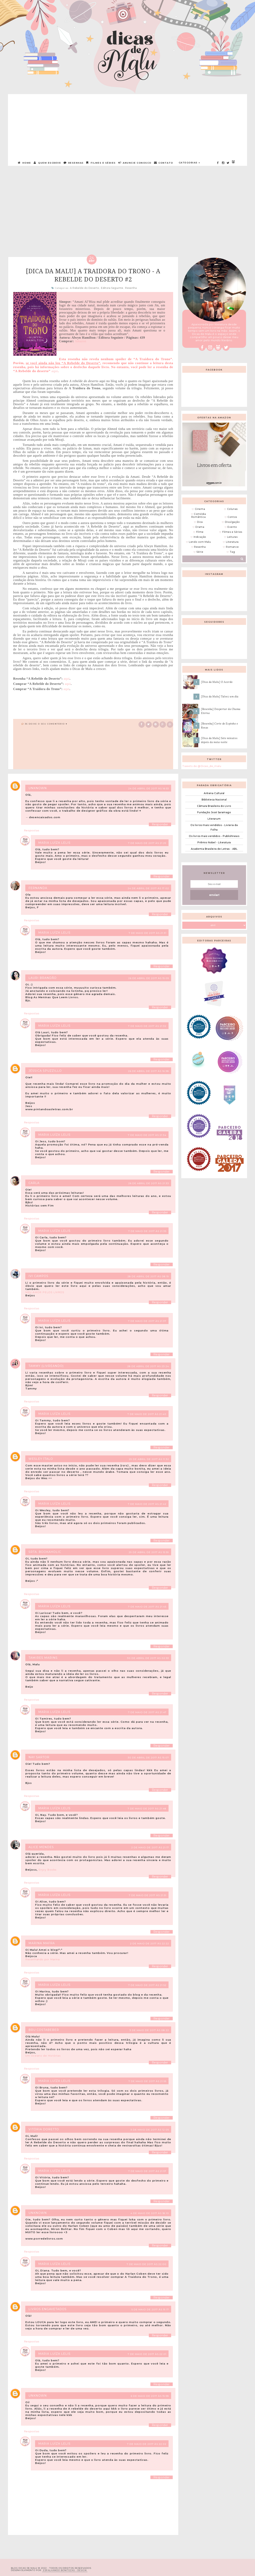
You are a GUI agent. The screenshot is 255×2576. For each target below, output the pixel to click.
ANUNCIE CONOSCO (135, 163)
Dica (200, 521)
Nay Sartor (38, 1757)
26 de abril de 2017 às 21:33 (148, 1183)
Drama (199, 526)
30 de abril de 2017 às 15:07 (148, 1757)
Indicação (200, 536)
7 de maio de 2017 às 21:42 (147, 1503)
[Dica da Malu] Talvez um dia (219, 696)
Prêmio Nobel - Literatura (214, 842)
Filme (200, 531)
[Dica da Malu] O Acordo (217, 682)
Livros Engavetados (47, 2309)
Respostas (31, 830)
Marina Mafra (41, 1943)
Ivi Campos (38, 1276)
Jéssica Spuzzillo (45, 1071)
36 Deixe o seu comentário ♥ (46, 724)
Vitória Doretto (43, 2129)
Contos (232, 516)
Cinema (200, 508)
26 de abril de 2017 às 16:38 (148, 1071)
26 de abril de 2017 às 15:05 (148, 978)
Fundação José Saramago (214, 812)
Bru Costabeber (43, 2030)
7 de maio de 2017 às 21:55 (147, 2081)
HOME (24, 163)
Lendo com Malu (200, 541)
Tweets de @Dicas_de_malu (201, 766)
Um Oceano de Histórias (43, 2055)
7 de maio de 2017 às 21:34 (147, 1135)
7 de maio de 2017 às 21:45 (147, 1606)
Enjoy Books (47, 1869)
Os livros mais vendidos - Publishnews (214, 836)
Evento (232, 526)
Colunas (232, 508)
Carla (33, 1183)
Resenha (131, 287)
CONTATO (163, 163)
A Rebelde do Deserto (84, 287)
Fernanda (37, 888)
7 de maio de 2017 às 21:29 (147, 843)
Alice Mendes (41, 1847)
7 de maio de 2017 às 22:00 (146, 2264)
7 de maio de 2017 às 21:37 (147, 1320)
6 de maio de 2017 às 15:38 (150, 2395)
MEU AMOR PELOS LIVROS (44, 1292)
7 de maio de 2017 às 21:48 (147, 1808)
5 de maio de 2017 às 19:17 (150, 2309)
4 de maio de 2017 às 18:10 (149, 2213)
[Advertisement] (127, 122)
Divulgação (232, 521)
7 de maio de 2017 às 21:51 (147, 1895)
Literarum (214, 818)
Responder (160, 824)
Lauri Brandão (42, 978)
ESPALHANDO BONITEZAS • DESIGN (64, 2570)
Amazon (80, 341)
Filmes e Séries (101, 163)
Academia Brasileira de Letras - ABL (214, 848)
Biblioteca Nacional (214, 799)
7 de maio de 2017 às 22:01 (147, 2354)
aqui (54, 371)
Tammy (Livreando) (46, 1366)
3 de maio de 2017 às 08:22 (149, 2030)
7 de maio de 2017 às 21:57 (147, 2171)
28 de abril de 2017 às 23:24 (148, 1366)
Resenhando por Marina (42, 1959)
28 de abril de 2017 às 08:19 (148, 1276)
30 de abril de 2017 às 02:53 (148, 1658)
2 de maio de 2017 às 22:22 (149, 1943)
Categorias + (189, 162)
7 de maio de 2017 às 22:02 (146, 2443)
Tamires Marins (43, 1658)
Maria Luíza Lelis (54, 843)
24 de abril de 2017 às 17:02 (148, 888)
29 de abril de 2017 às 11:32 (149, 1459)
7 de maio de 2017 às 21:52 (147, 1985)
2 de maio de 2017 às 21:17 (150, 1847)
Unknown (37, 788)
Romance (232, 546)
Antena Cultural (214, 793)
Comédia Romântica (198, 515)
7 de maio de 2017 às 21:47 (147, 1712)
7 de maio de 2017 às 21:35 (147, 1231)
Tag (232, 551)
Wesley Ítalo (40, 1459)
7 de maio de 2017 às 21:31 (147, 932)
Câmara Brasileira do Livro (214, 805)
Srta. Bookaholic (44, 1552)
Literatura (232, 541)
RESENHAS (74, 163)
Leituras (232, 536)
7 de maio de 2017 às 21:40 (147, 1414)
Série (199, 551)
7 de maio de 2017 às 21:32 (147, 1026)
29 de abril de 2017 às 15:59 (149, 1552)
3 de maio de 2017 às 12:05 (149, 2129)
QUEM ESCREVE (47, 163)
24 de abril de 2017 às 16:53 (148, 788)
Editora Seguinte (112, 287)
